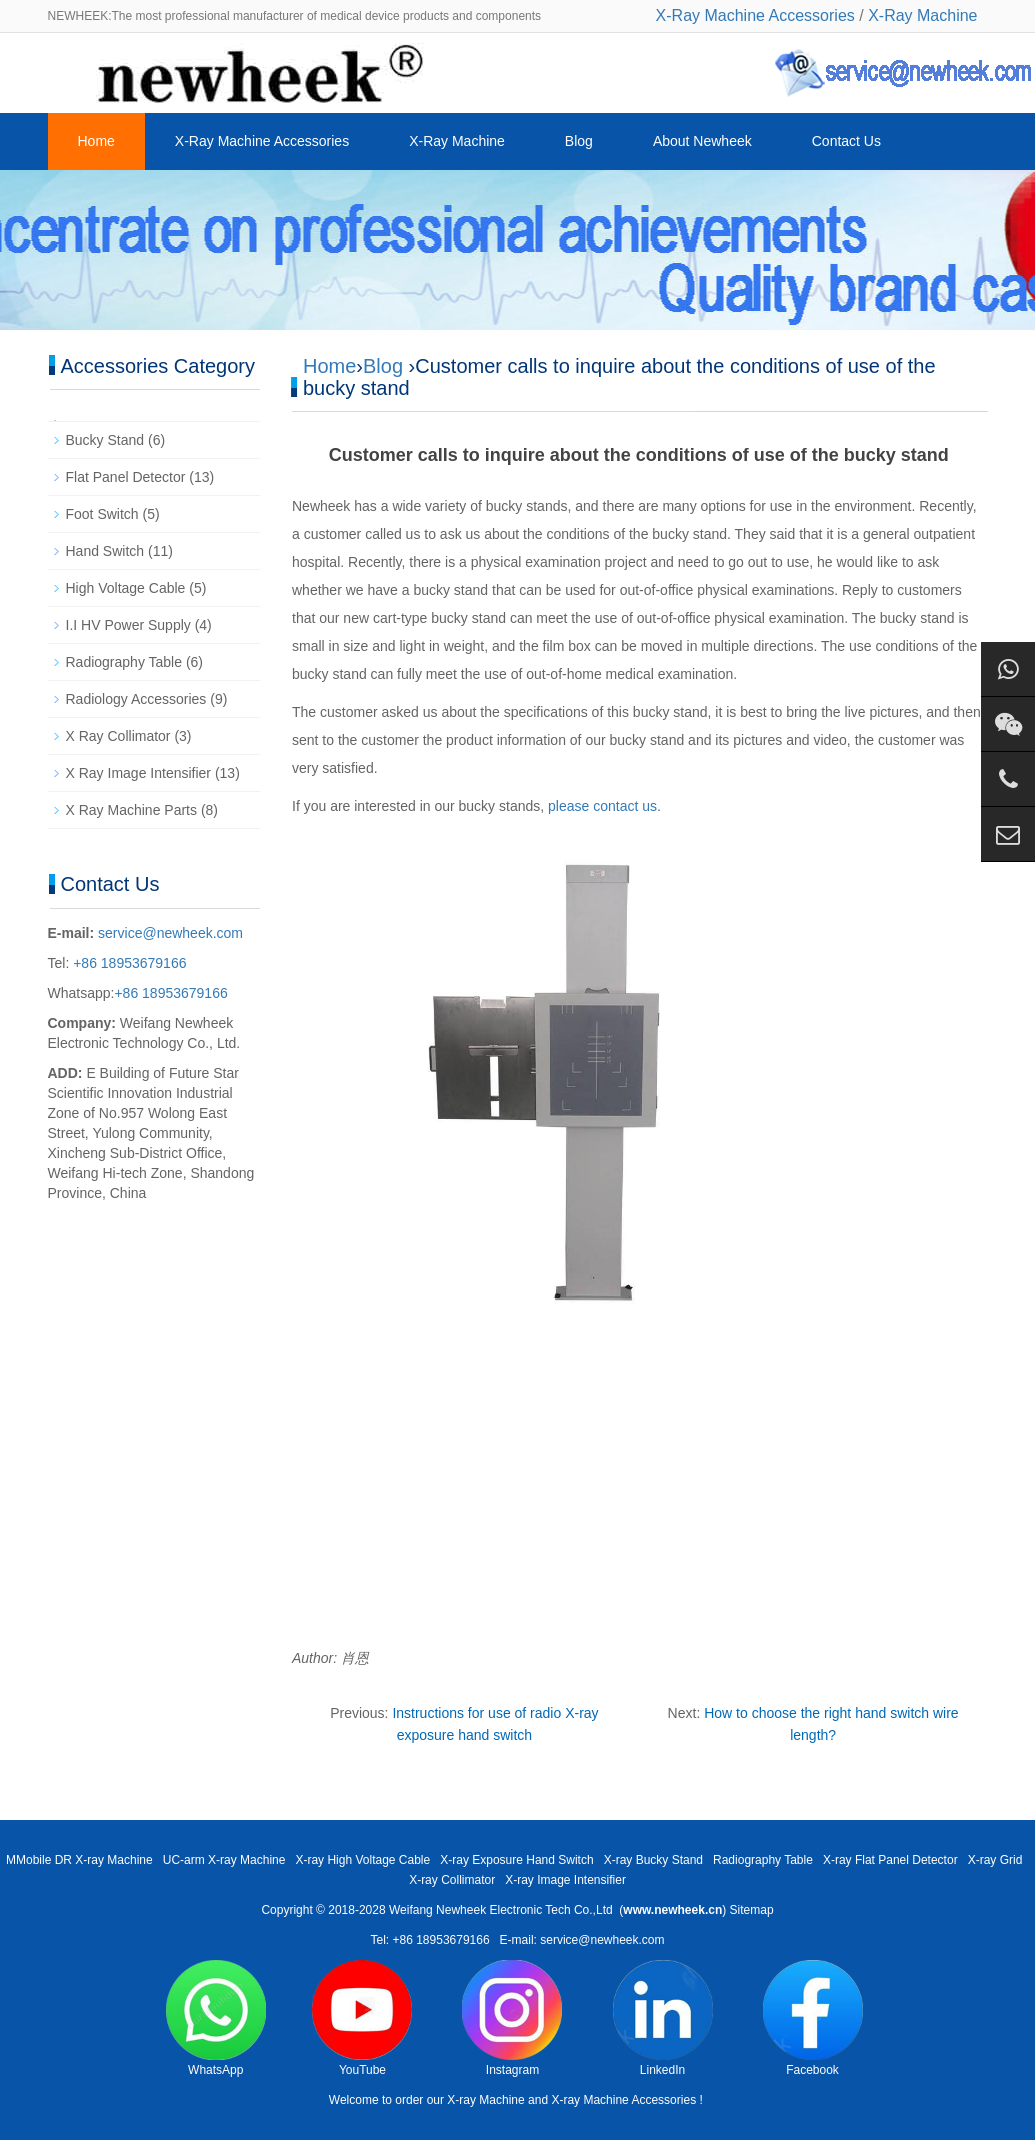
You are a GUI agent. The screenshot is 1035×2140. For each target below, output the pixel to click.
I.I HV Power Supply (128, 625)
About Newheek (702, 141)
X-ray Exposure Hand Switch (516, 1860)
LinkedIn (663, 2018)
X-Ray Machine (922, 15)
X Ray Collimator (118, 736)
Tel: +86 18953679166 (429, 1940)
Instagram (512, 2018)
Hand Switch (105, 551)
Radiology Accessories (136, 699)
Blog (579, 141)
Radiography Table (124, 662)
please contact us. (604, 806)
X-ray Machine (485, 2100)
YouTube (362, 2018)
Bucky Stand (105, 440)
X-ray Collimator (452, 1880)
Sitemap (752, 1910)
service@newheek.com (170, 933)
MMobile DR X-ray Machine (79, 1860)
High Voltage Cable (126, 588)
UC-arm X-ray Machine (224, 1860)
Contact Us (846, 141)
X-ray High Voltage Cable (362, 1860)
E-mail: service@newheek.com (582, 1940)
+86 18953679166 (127, 963)
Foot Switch (102, 514)
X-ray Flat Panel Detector (890, 1860)
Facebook (813, 2018)
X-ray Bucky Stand (653, 1860)
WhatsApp (216, 2018)
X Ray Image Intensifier (139, 773)
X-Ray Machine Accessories (755, 15)
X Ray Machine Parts (132, 810)
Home (96, 141)
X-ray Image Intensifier (565, 1880)
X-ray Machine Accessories (623, 2100)
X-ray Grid (995, 1860)
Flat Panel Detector (126, 477)
